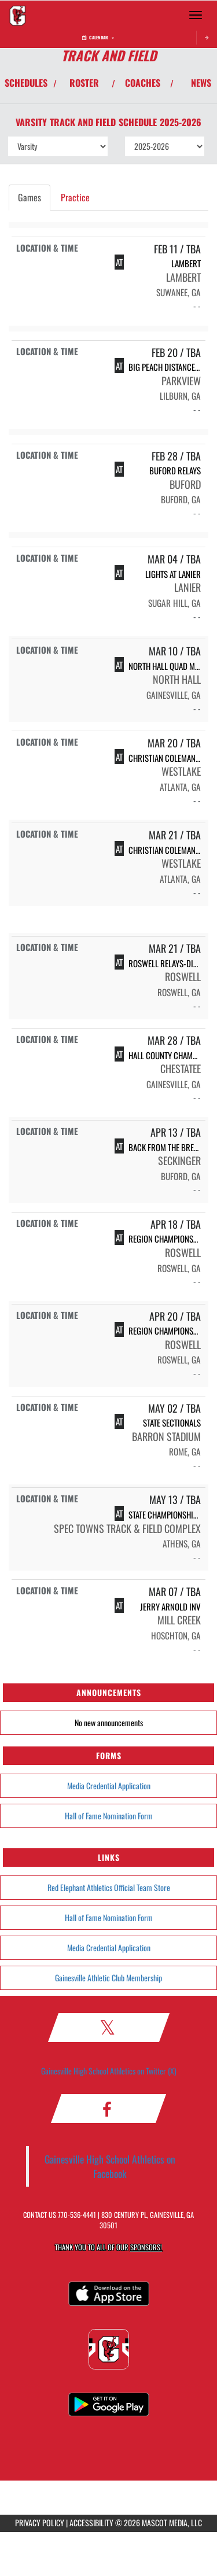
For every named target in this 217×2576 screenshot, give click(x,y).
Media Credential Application (108, 1785)
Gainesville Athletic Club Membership (108, 1977)
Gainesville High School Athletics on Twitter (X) (108, 2071)
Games (29, 197)
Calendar (98, 37)
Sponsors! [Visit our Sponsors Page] (146, 2247)
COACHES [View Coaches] (142, 83)
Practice (75, 197)
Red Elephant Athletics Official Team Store (108, 1887)
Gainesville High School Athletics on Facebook (110, 2166)
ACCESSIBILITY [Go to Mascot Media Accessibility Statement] (91, 2522)
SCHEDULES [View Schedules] (26, 83)
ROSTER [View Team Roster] (84, 83)
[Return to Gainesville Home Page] (17, 15)
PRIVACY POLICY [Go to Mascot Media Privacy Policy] (39, 2522)
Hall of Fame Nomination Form (109, 1816)
